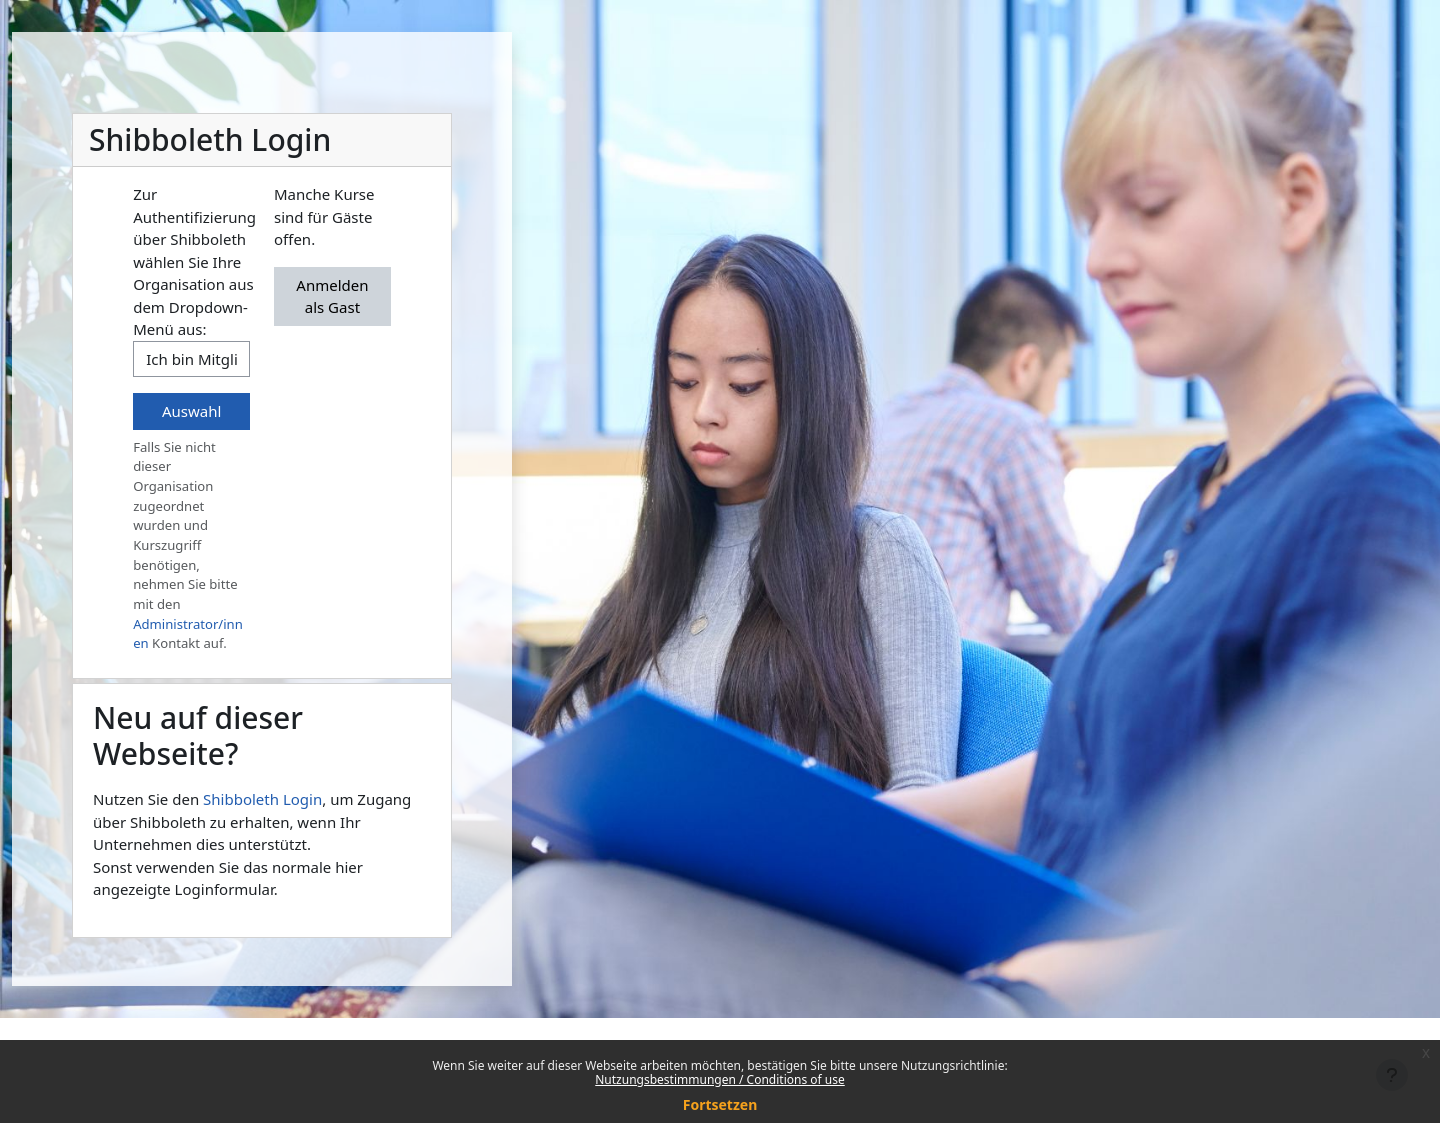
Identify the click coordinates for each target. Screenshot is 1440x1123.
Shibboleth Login (262, 799)
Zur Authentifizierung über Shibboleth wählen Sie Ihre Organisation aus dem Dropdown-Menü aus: (194, 261)
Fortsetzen (720, 1104)
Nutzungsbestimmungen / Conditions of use (719, 1079)
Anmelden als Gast (332, 296)
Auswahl (191, 411)
